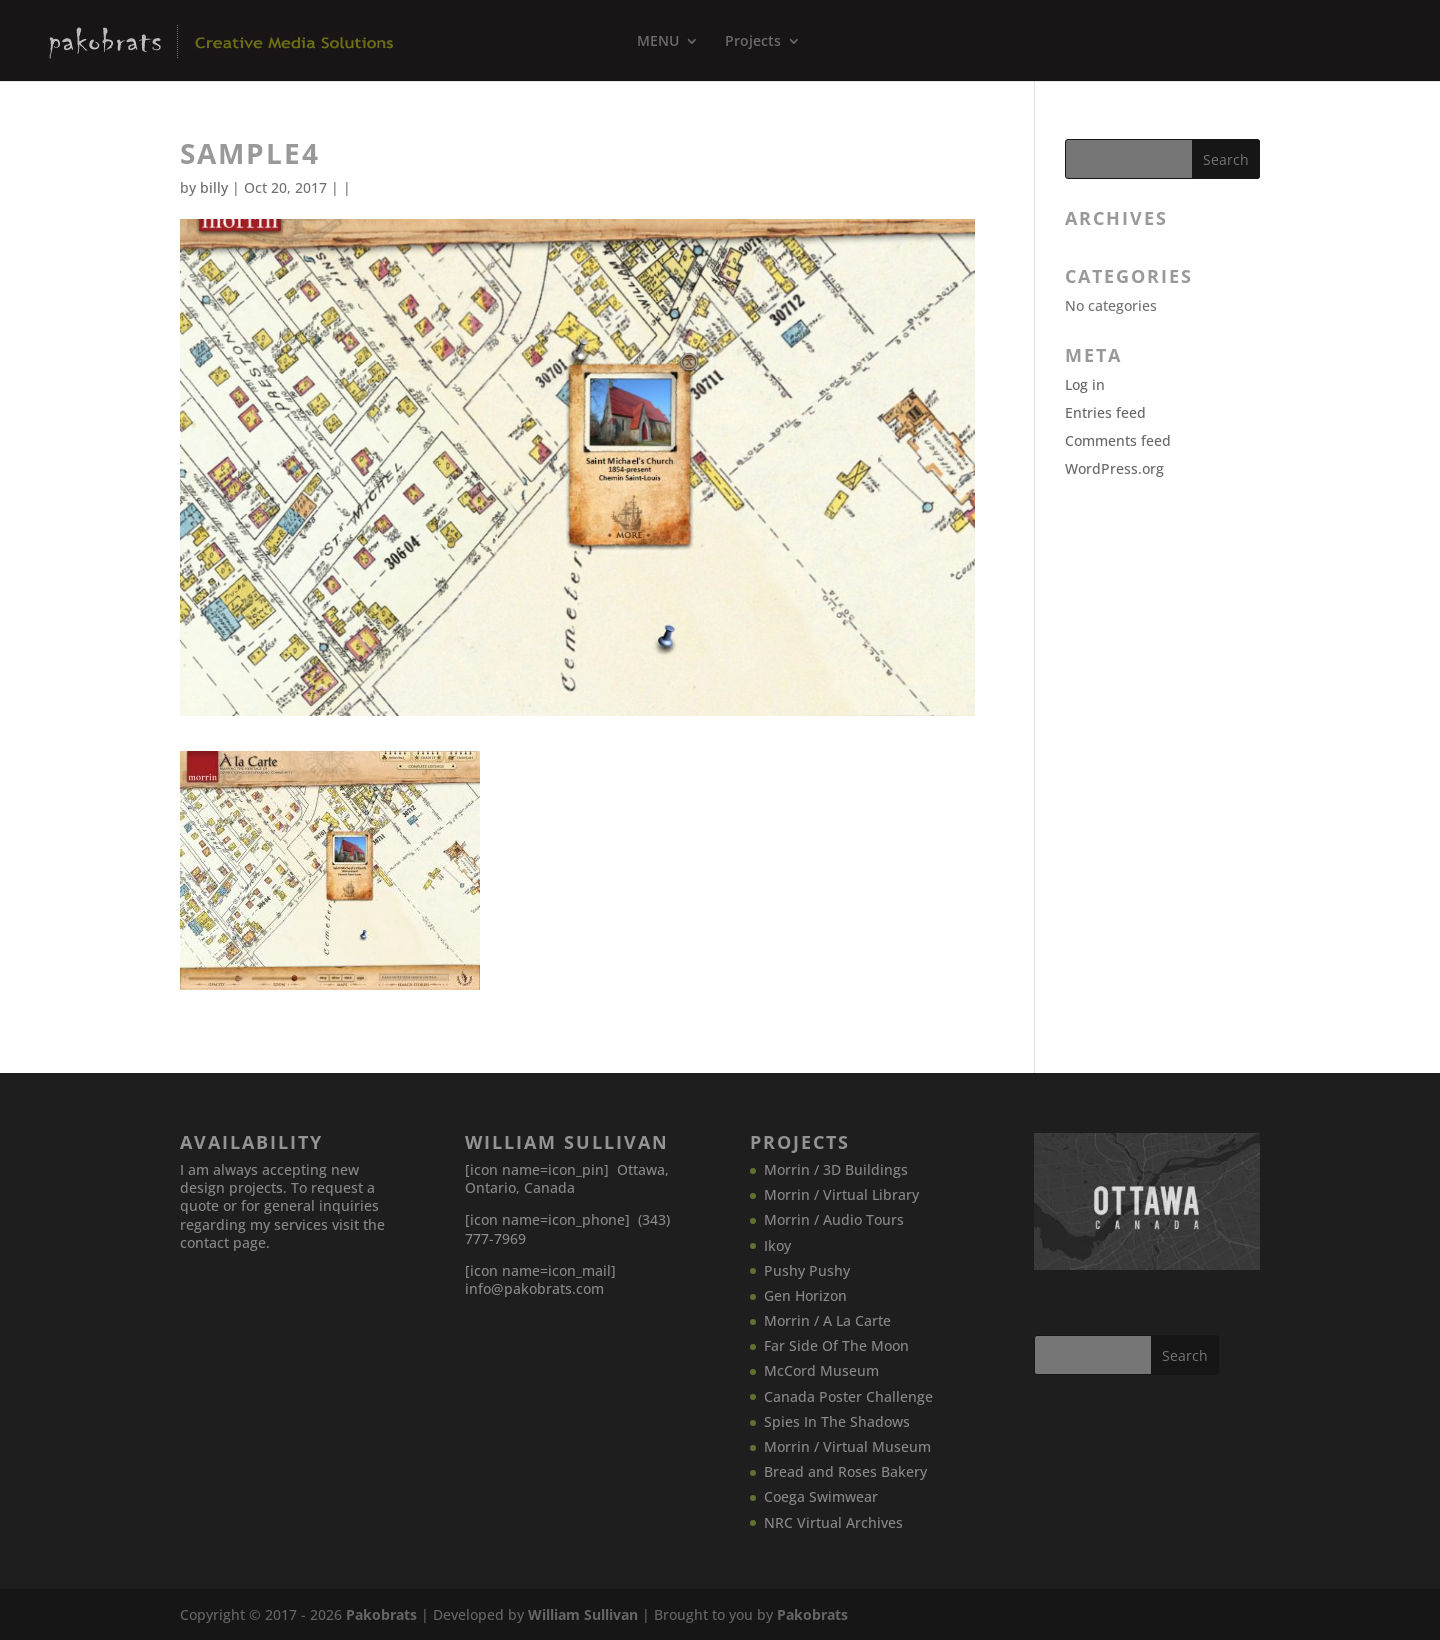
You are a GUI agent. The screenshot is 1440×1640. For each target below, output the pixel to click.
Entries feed (1105, 412)
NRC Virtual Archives (833, 1522)
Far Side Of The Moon (836, 1345)
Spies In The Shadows (837, 1421)
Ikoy (777, 1245)
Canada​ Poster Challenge (848, 1396)
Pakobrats (381, 1614)
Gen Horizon (805, 1295)
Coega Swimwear (821, 1496)
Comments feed (1118, 440)
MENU (658, 42)
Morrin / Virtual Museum (847, 1446)
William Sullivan (583, 1614)
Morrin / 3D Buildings (836, 1169)
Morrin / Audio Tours (834, 1219)
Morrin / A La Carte (827, 1320)
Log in (1085, 384)
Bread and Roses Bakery (845, 1471)
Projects (753, 42)
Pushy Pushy (807, 1270)
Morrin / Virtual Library (841, 1194)
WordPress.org (1114, 468)
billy (214, 187)
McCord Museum (821, 1370)
